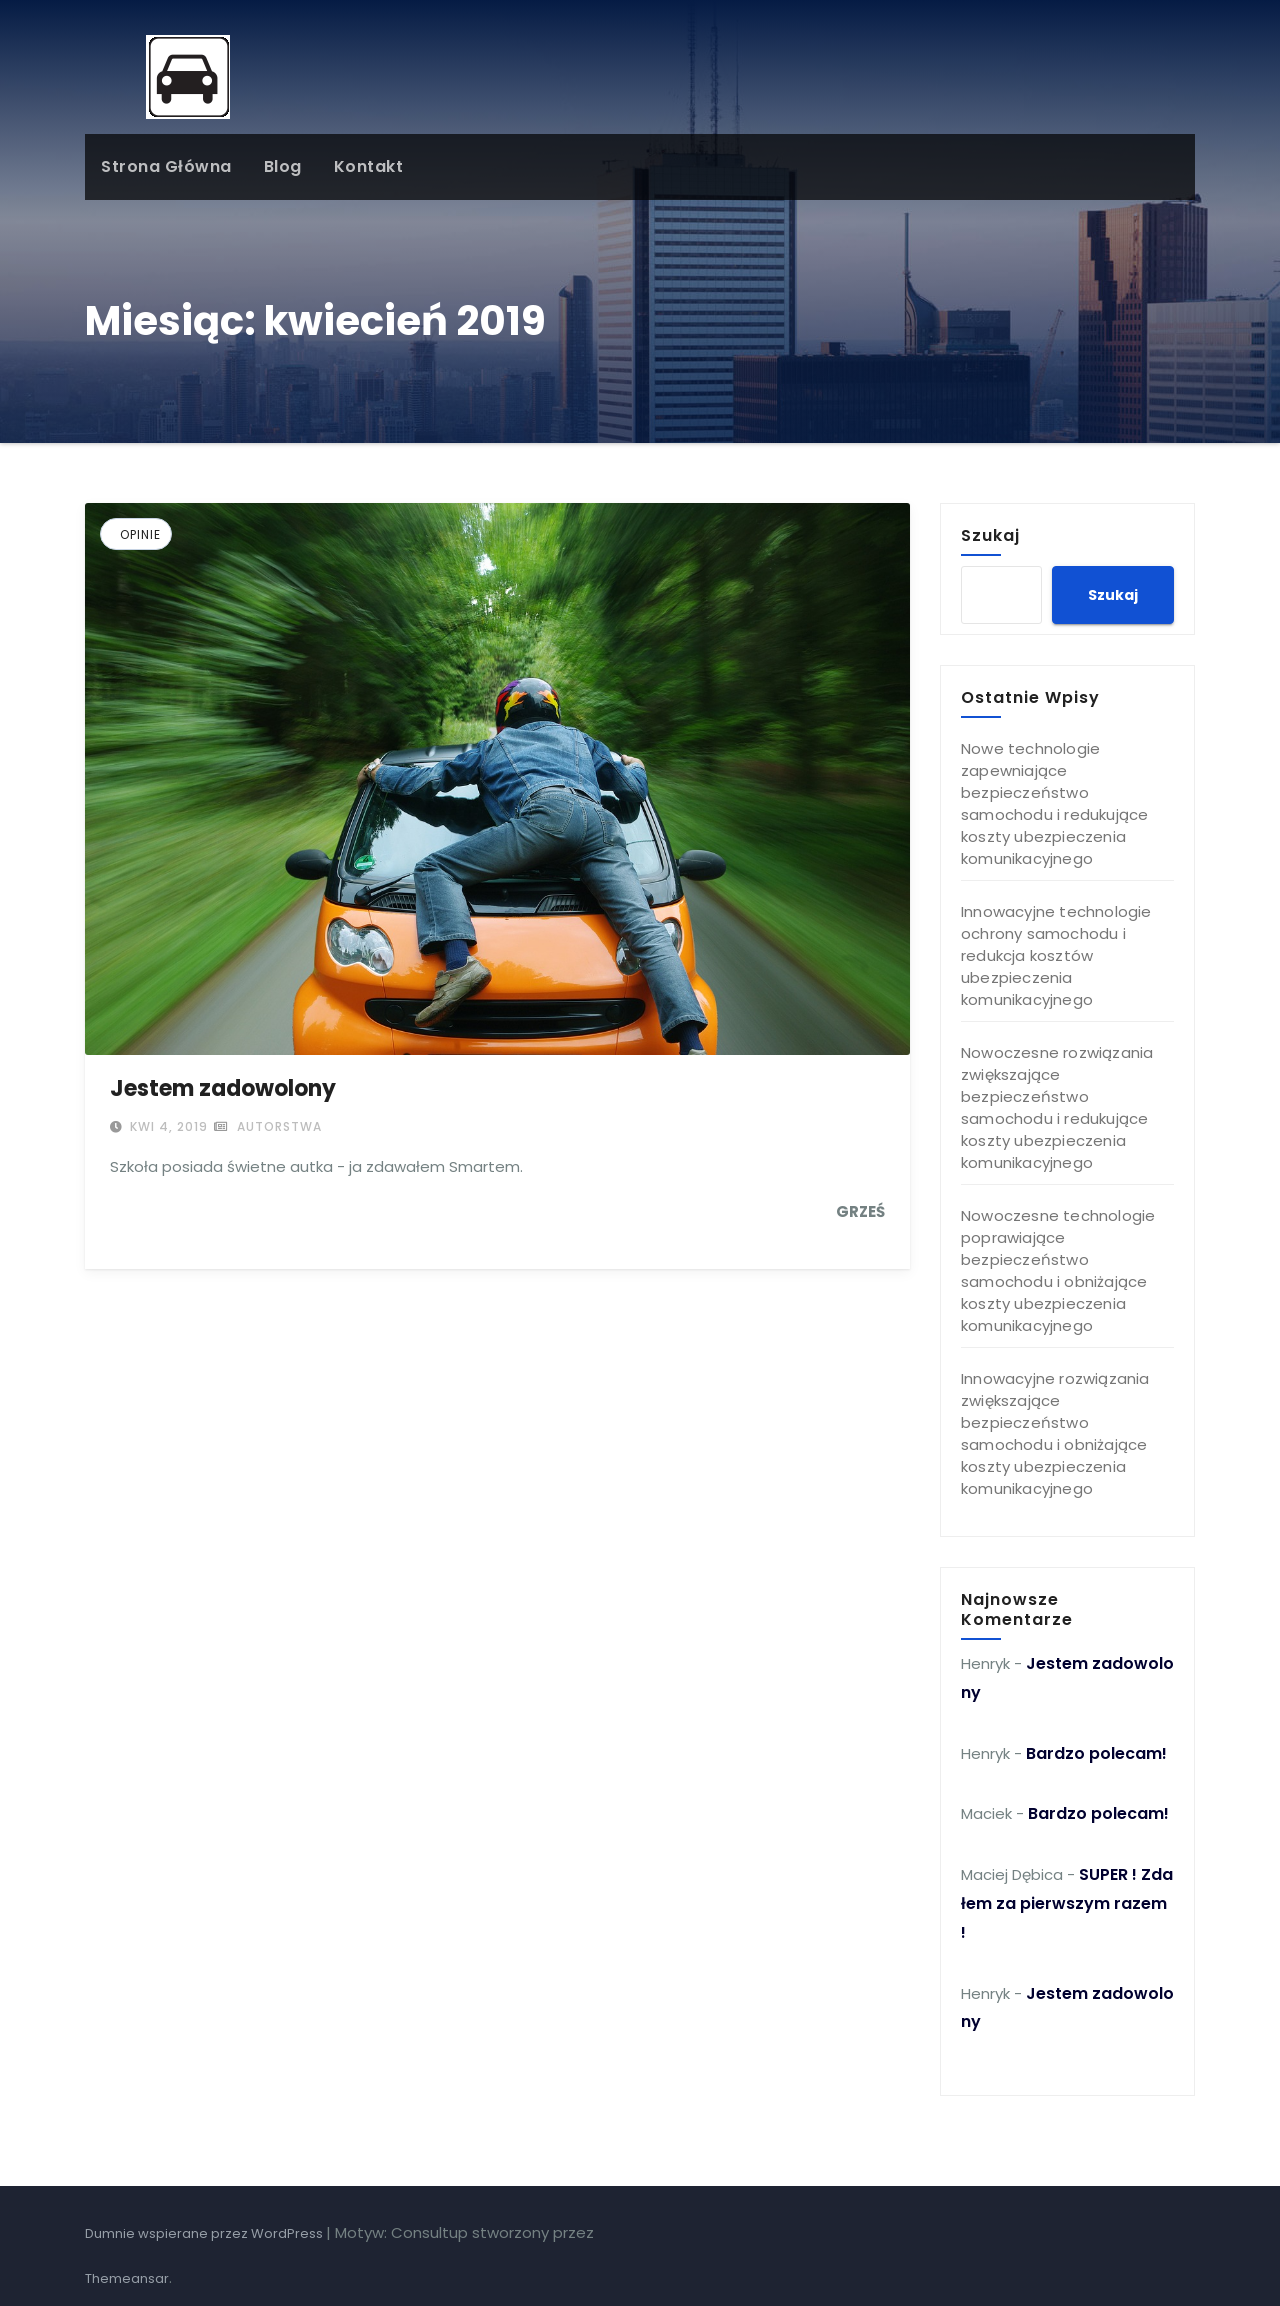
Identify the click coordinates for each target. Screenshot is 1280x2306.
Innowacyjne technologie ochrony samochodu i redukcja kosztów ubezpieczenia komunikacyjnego (1056, 955)
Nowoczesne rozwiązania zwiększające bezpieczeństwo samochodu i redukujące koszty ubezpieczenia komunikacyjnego (1057, 1107)
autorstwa (268, 1126)
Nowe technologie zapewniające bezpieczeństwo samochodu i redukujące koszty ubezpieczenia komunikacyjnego (1054, 803)
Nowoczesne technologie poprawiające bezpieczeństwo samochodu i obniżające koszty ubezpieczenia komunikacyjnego (1058, 1270)
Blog (283, 166)
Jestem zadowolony (223, 1088)
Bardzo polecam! (1096, 1753)
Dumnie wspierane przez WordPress (205, 2233)
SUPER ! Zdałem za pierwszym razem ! (1067, 1903)
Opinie (140, 534)
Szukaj (990, 535)
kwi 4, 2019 (167, 1126)
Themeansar (127, 2278)
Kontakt (369, 166)
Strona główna (166, 166)
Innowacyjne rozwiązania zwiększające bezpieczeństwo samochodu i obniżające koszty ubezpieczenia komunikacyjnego (1055, 1433)
